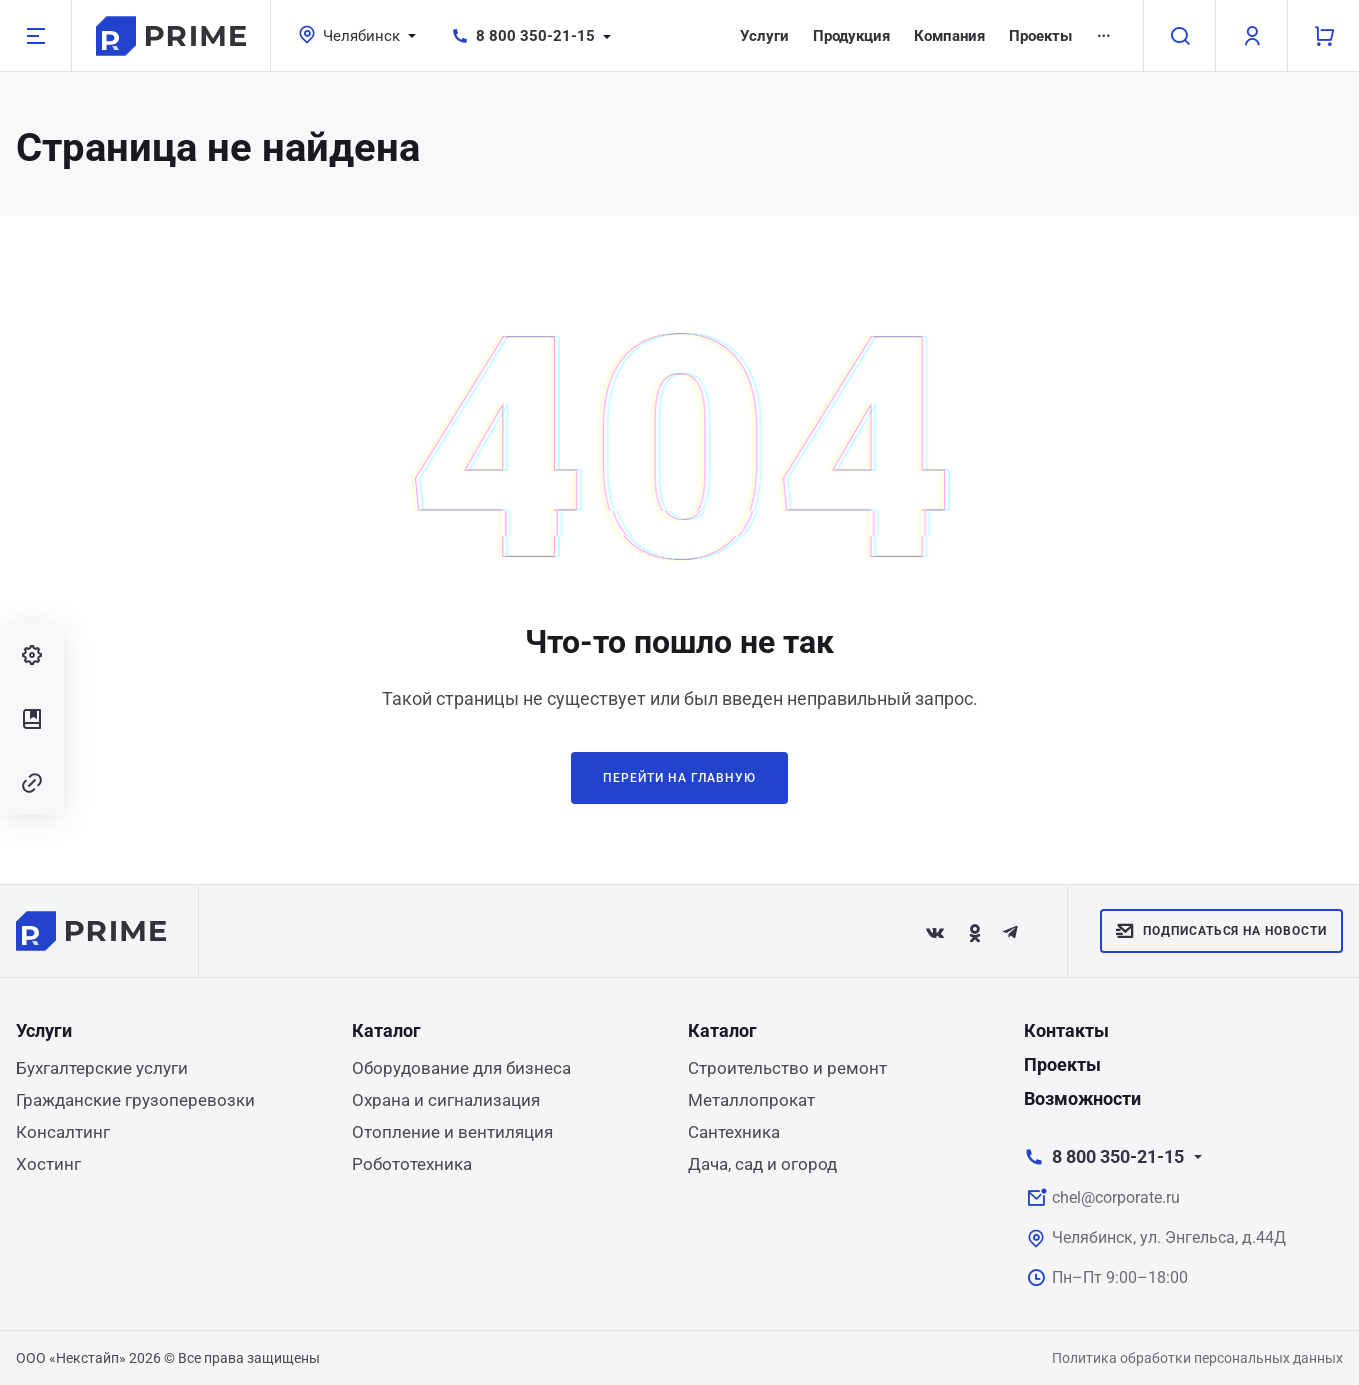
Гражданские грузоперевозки (135, 1100)
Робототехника (412, 1164)
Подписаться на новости (1221, 931)
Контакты (1066, 1030)
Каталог (386, 1030)
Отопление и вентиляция (452, 1132)
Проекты (1040, 36)
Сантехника (734, 1132)
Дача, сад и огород (762, 1164)
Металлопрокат (751, 1100)
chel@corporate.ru (1116, 1197)
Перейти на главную (679, 778)
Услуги (764, 36)
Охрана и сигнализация (446, 1100)
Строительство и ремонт (787, 1068)
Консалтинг (63, 1132)
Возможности (1082, 1098)
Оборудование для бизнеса (461, 1068)
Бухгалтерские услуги (102, 1068)
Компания (949, 36)
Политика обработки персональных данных (1197, 1358)
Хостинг (48, 1164)
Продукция (851, 36)
